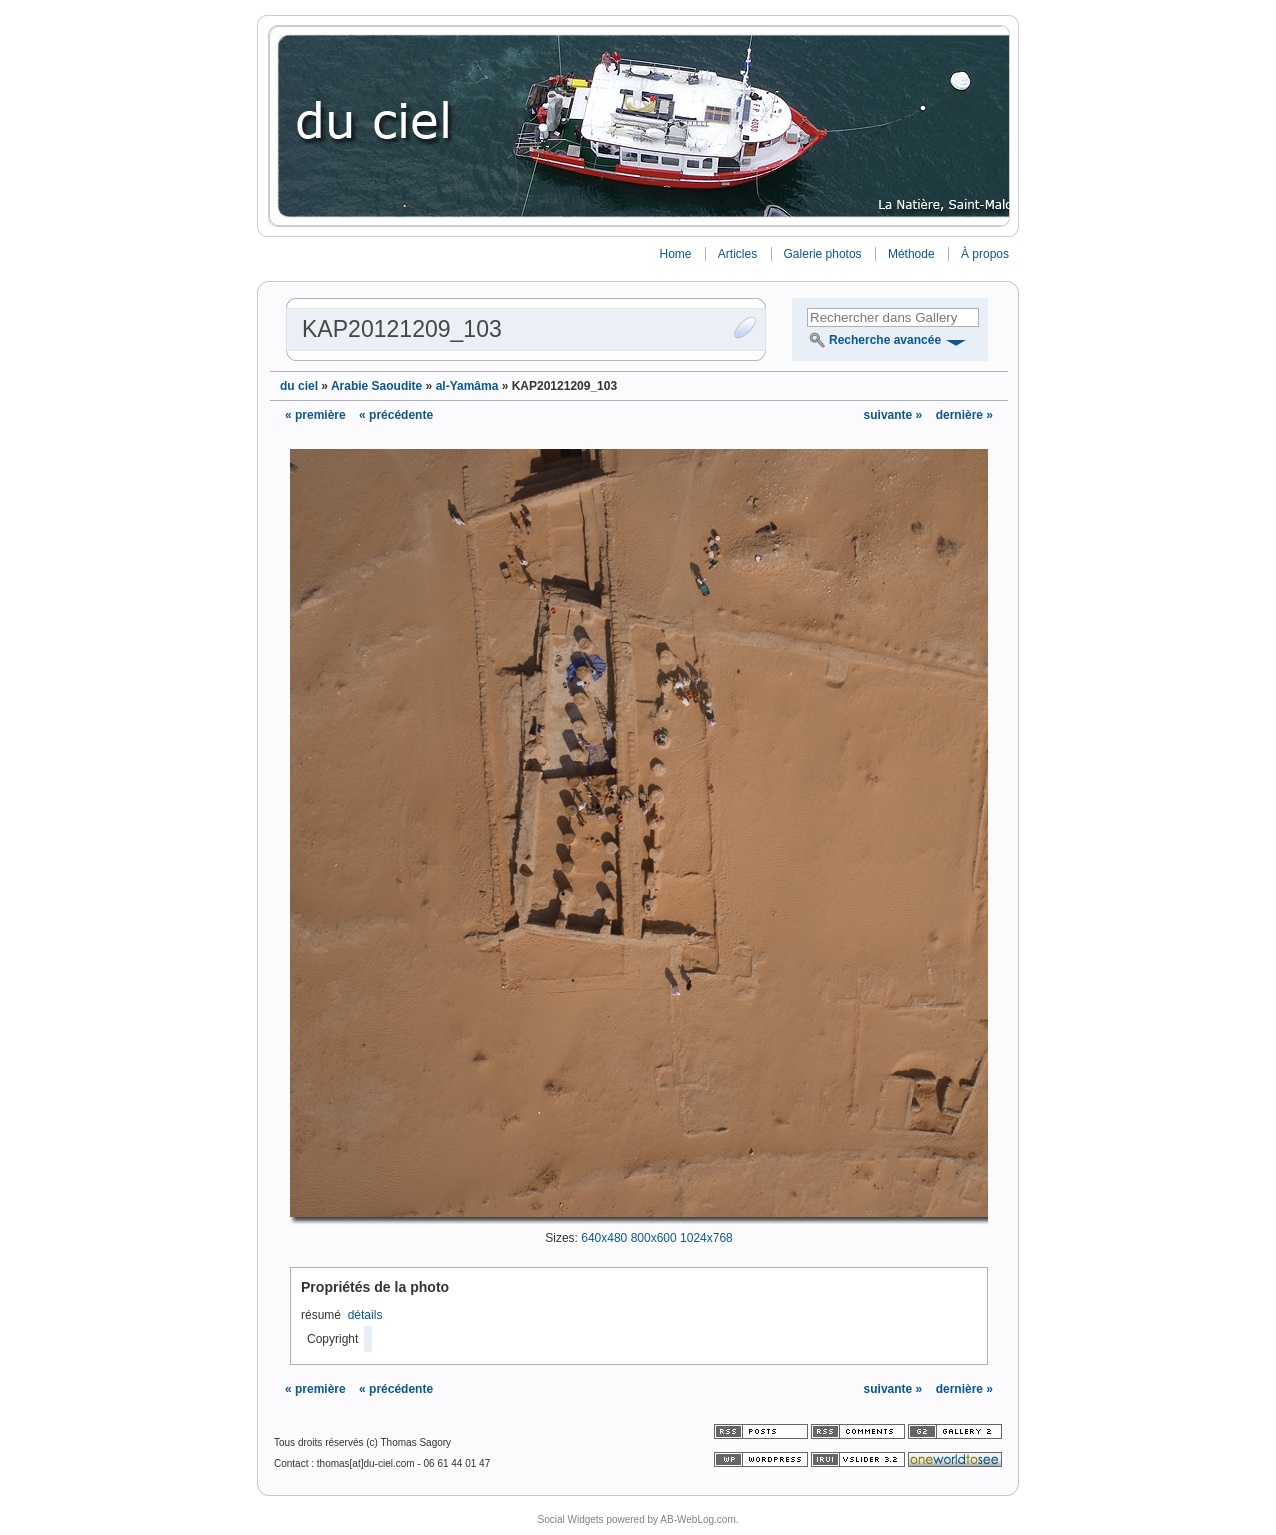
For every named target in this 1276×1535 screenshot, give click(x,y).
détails (365, 1315)
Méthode (911, 254)
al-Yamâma (467, 386)
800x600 (654, 1238)
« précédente (396, 415)
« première (315, 415)
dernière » (964, 415)
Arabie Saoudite (376, 386)
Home (675, 254)
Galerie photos (823, 254)
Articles (737, 254)
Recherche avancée (885, 340)
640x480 (604, 1238)
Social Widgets (570, 1519)
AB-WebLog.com (697, 1519)
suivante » (895, 415)
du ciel (299, 386)
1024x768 (706, 1238)
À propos (985, 254)
